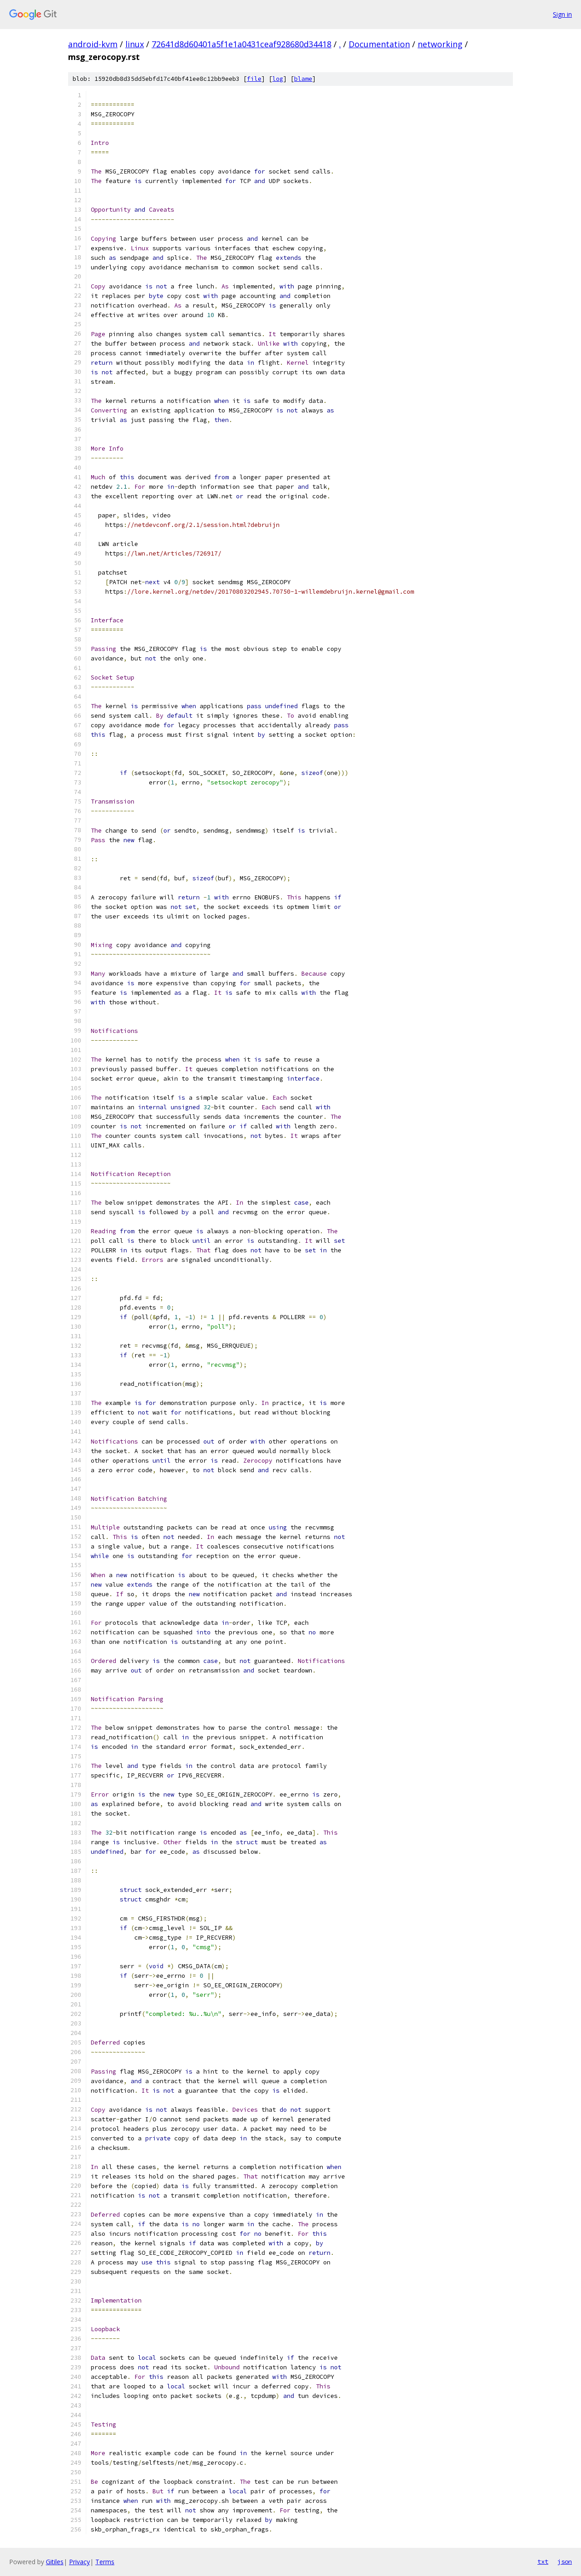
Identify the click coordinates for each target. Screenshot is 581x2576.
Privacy (79, 2561)
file (254, 79)
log (277, 79)
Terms (104, 2561)
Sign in (562, 14)
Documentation (379, 44)
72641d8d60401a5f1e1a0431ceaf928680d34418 (241, 44)
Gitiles (55, 2561)
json (564, 2561)
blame (303, 79)
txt (542, 2561)
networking (440, 44)
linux (134, 44)
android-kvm (93, 44)
